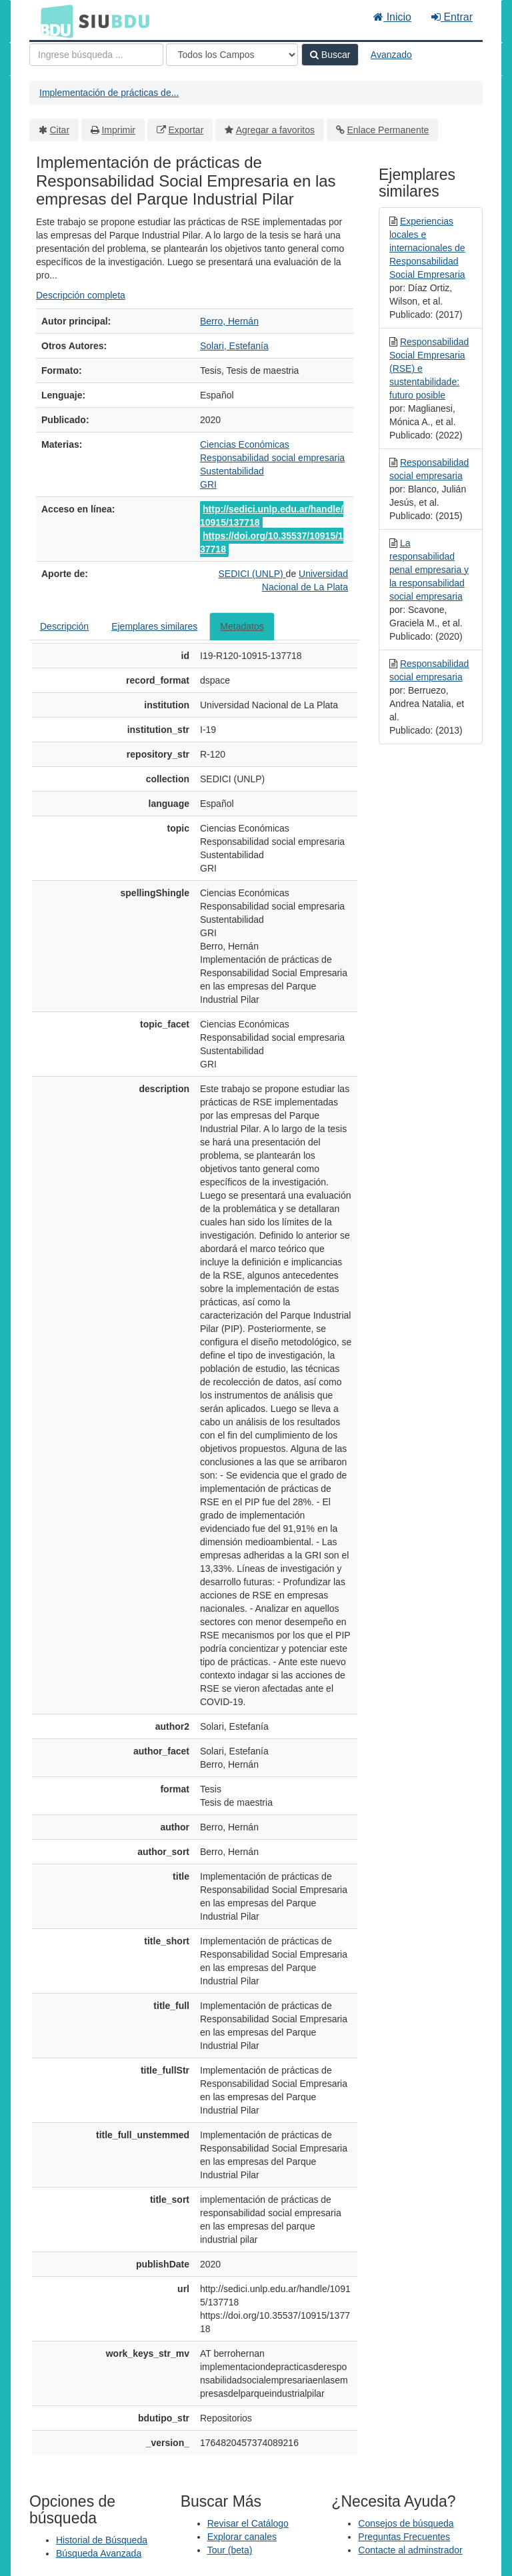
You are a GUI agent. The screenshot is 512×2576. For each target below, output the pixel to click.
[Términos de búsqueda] (96, 54)
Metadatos (241, 626)
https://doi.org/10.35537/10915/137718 (271, 542)
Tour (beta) (230, 2550)
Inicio (392, 17)
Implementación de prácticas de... (109, 92)
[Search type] (232, 54)
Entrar (452, 17)
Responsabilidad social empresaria (272, 457)
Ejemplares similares (154, 626)
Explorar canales (242, 2536)
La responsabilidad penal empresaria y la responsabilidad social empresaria (429, 570)
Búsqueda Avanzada (98, 2553)
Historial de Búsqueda (101, 2540)
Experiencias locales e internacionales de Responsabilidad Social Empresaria (427, 248)
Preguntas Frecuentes (404, 2536)
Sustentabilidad (232, 471)
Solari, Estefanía (234, 345)
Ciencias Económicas (244, 444)
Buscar (330, 54)
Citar (60, 130)
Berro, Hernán (229, 321)
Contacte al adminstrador (410, 2550)
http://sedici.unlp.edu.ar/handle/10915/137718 (271, 516)
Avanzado (391, 54)
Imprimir (118, 130)
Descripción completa (80, 295)
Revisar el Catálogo (248, 2523)
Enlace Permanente (388, 130)
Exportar (185, 130)
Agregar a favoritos (275, 130)
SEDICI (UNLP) (251, 573)
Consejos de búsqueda (405, 2523)
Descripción (64, 626)
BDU (53, 20)
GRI (208, 484)
